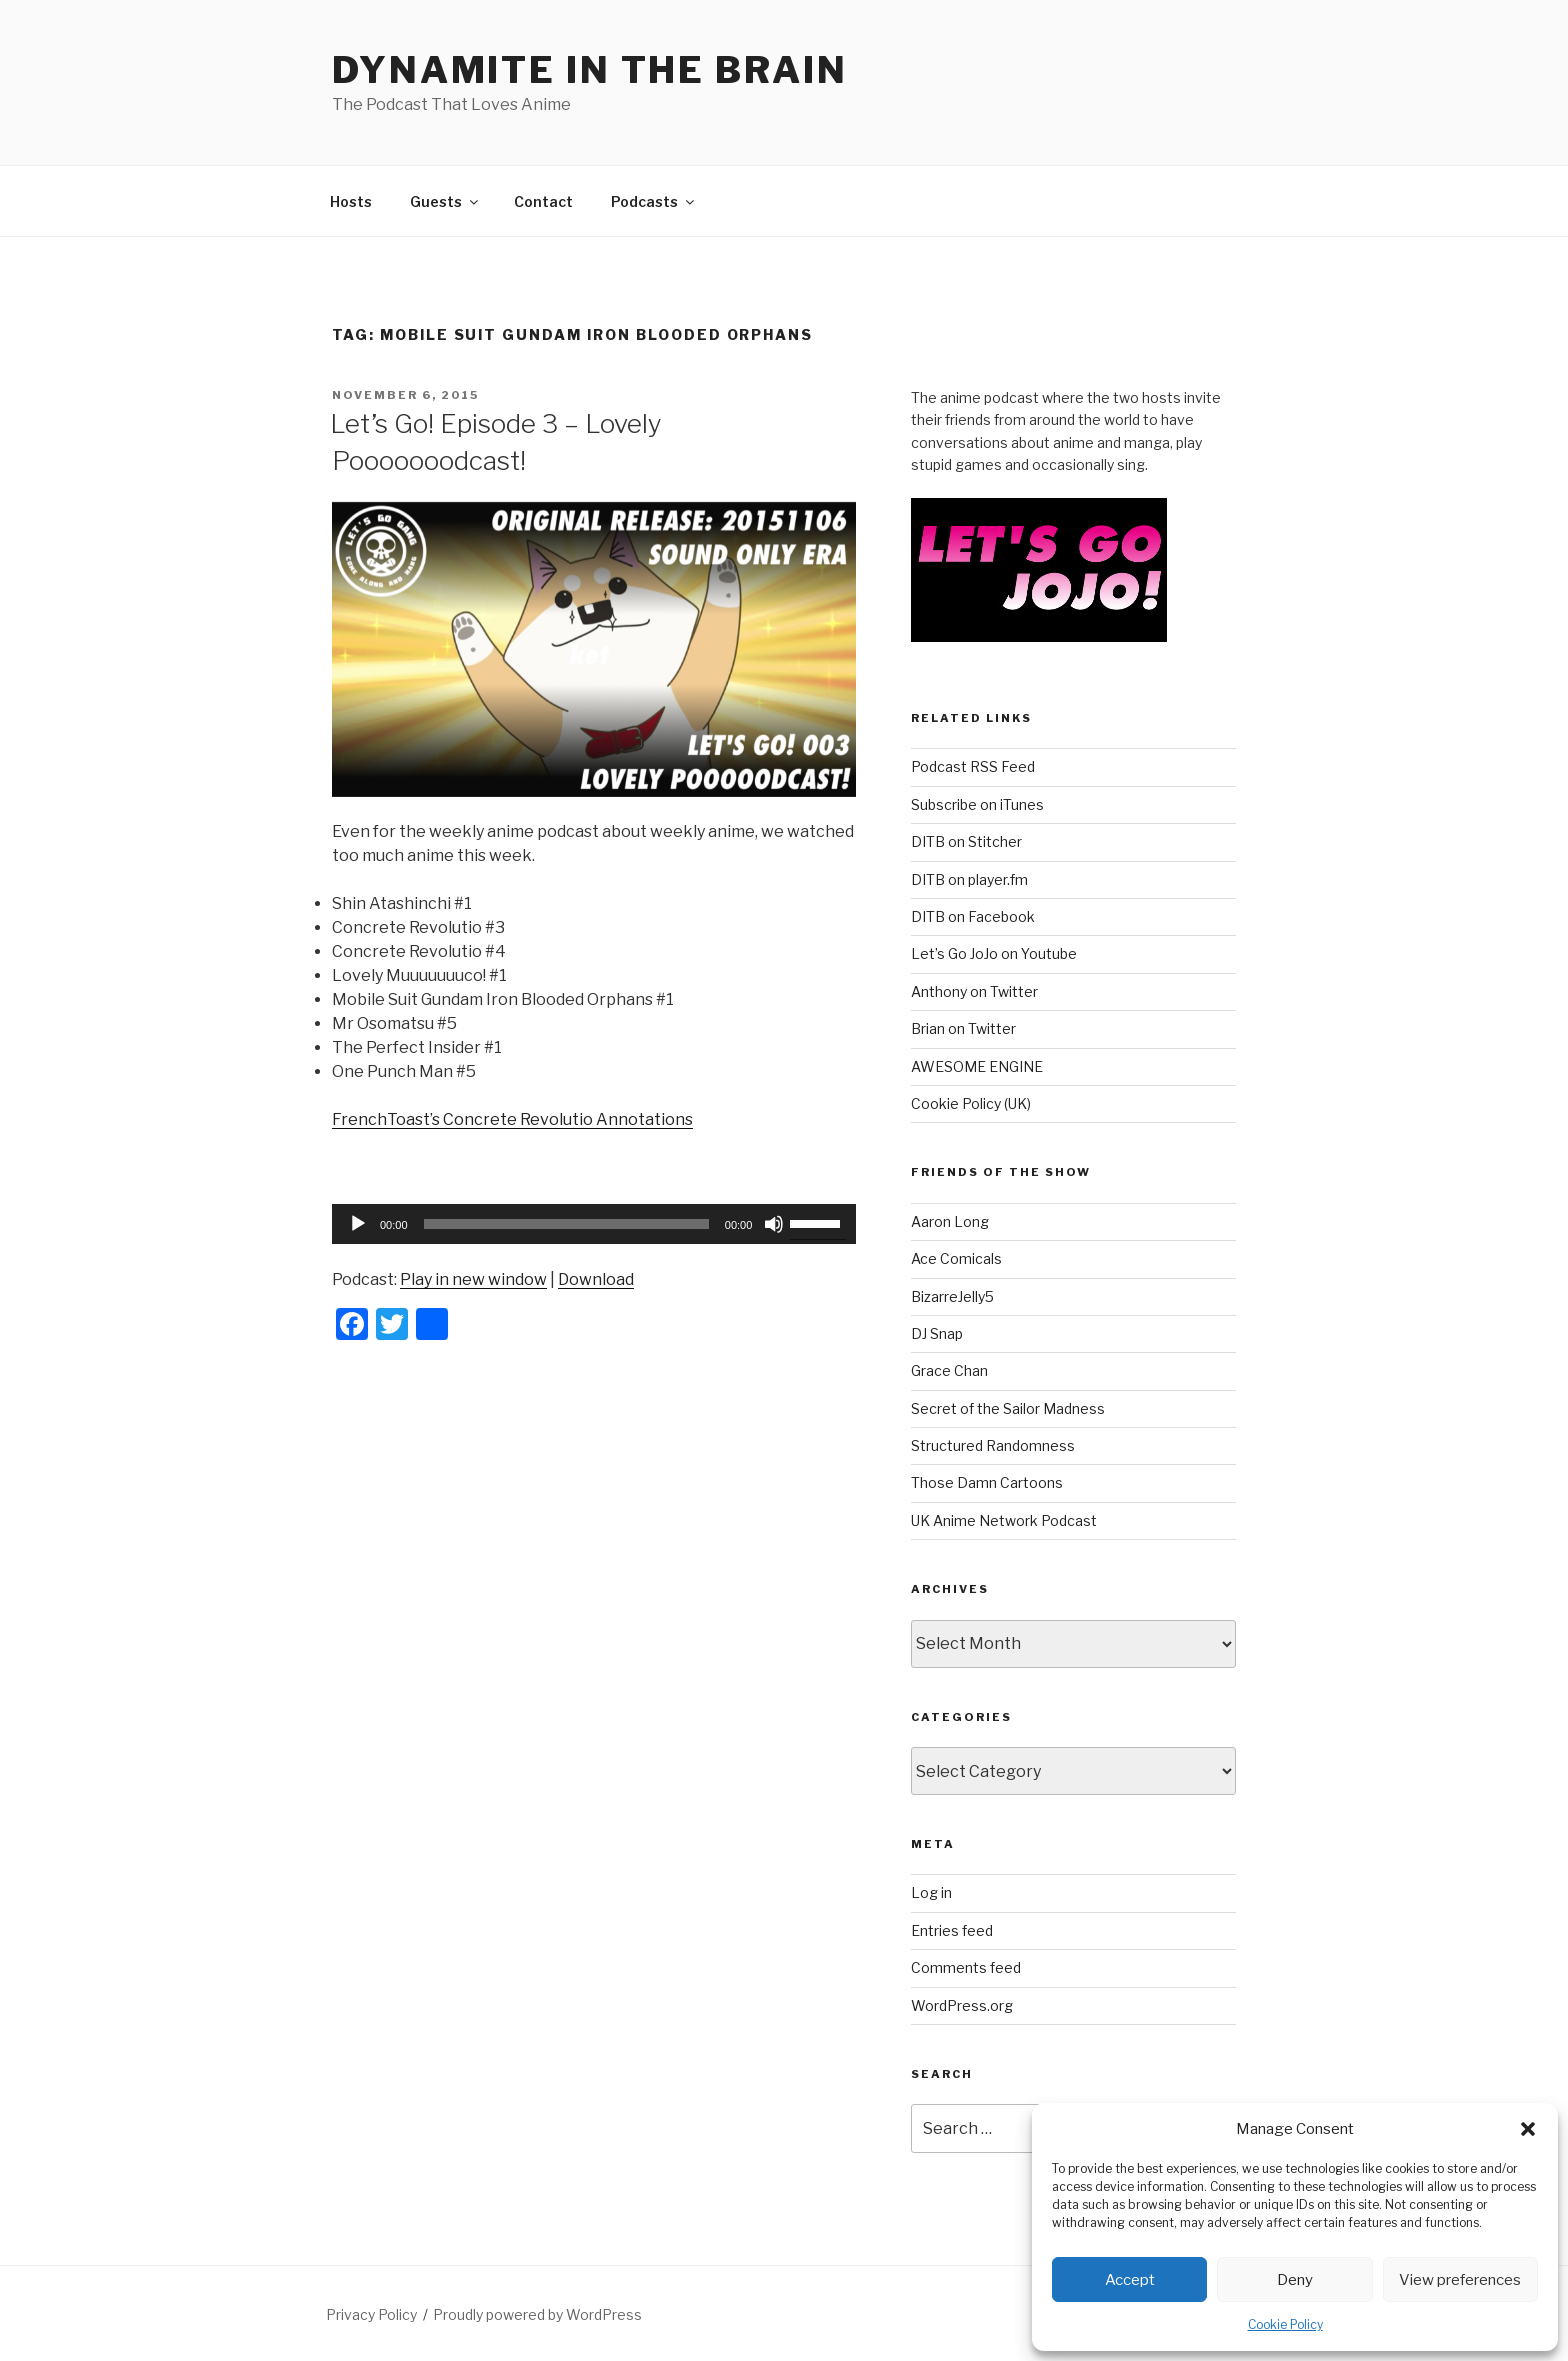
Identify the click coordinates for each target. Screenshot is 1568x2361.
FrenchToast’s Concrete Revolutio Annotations (512, 1119)
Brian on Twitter (963, 1028)
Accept (1130, 2280)
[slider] (566, 1224)
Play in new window (473, 1279)
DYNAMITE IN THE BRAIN (589, 70)
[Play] (358, 1224)
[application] (594, 1224)
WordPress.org (962, 2005)
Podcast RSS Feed (973, 766)
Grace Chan (949, 1370)
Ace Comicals (956, 1258)
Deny (1295, 2280)
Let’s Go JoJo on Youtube (994, 953)
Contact (543, 201)
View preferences (1460, 2280)
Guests (445, 201)
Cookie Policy (1285, 2324)
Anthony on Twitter (974, 991)
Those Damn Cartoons (987, 1482)
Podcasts (654, 201)
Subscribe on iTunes (977, 804)
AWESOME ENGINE (977, 1066)
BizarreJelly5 (952, 1296)
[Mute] (774, 1224)
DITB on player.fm (969, 879)
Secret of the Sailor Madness (1008, 1408)
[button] (1528, 2129)
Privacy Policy (371, 2314)
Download (596, 1279)
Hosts (351, 201)
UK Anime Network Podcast (1004, 1520)
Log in (931, 1892)
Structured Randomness (993, 1445)
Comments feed (966, 1967)
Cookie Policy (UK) (971, 1103)
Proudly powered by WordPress (537, 2314)
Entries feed (952, 1930)
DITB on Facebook (973, 916)
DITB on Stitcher (966, 841)
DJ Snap (937, 1333)
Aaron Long (950, 1221)
